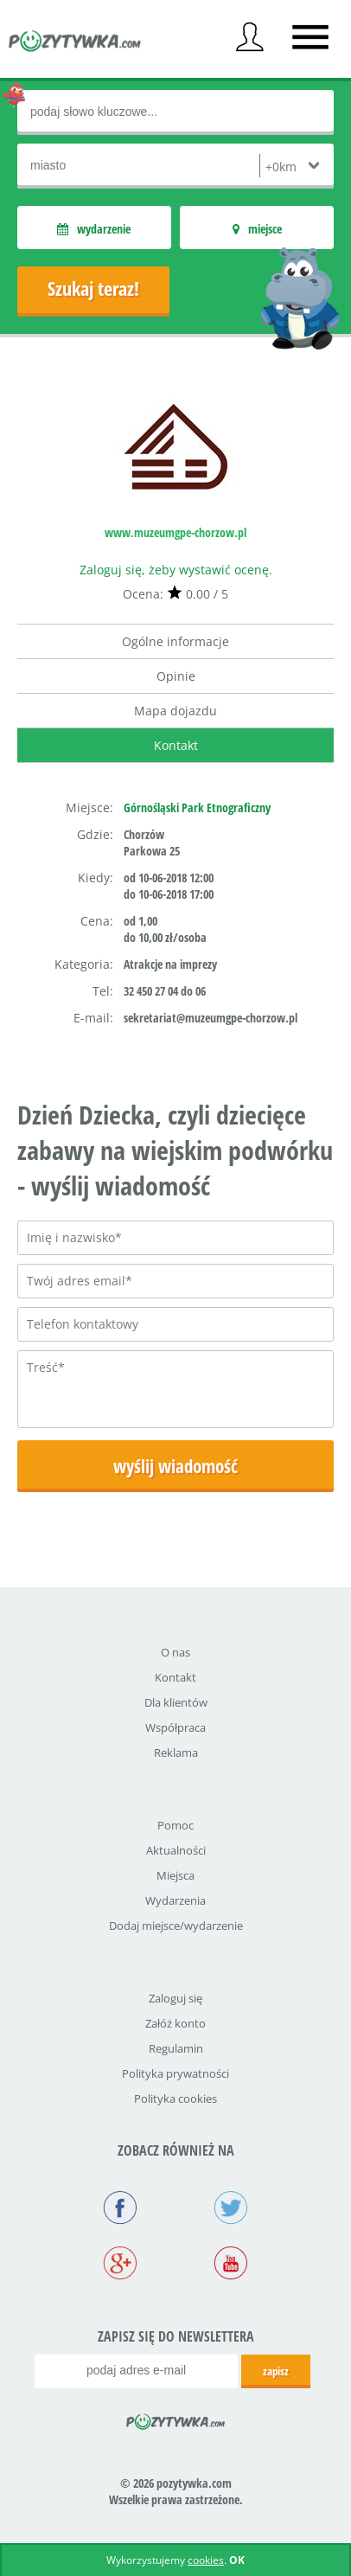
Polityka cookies (175, 2098)
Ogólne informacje (175, 641)
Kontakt (176, 745)
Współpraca (175, 1727)
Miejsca (175, 1875)
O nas (175, 1652)
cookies (206, 2560)
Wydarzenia (175, 1900)
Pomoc (175, 1825)
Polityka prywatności (175, 2073)
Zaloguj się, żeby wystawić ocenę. (176, 569)
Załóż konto (175, 2023)
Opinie (175, 676)
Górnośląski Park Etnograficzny (197, 807)
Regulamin (176, 2048)
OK (237, 2560)
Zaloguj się (175, 1998)
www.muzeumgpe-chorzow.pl (175, 532)
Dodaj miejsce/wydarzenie (176, 1925)
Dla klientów (175, 1702)
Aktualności (176, 1850)
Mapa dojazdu (175, 710)
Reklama (176, 1752)
